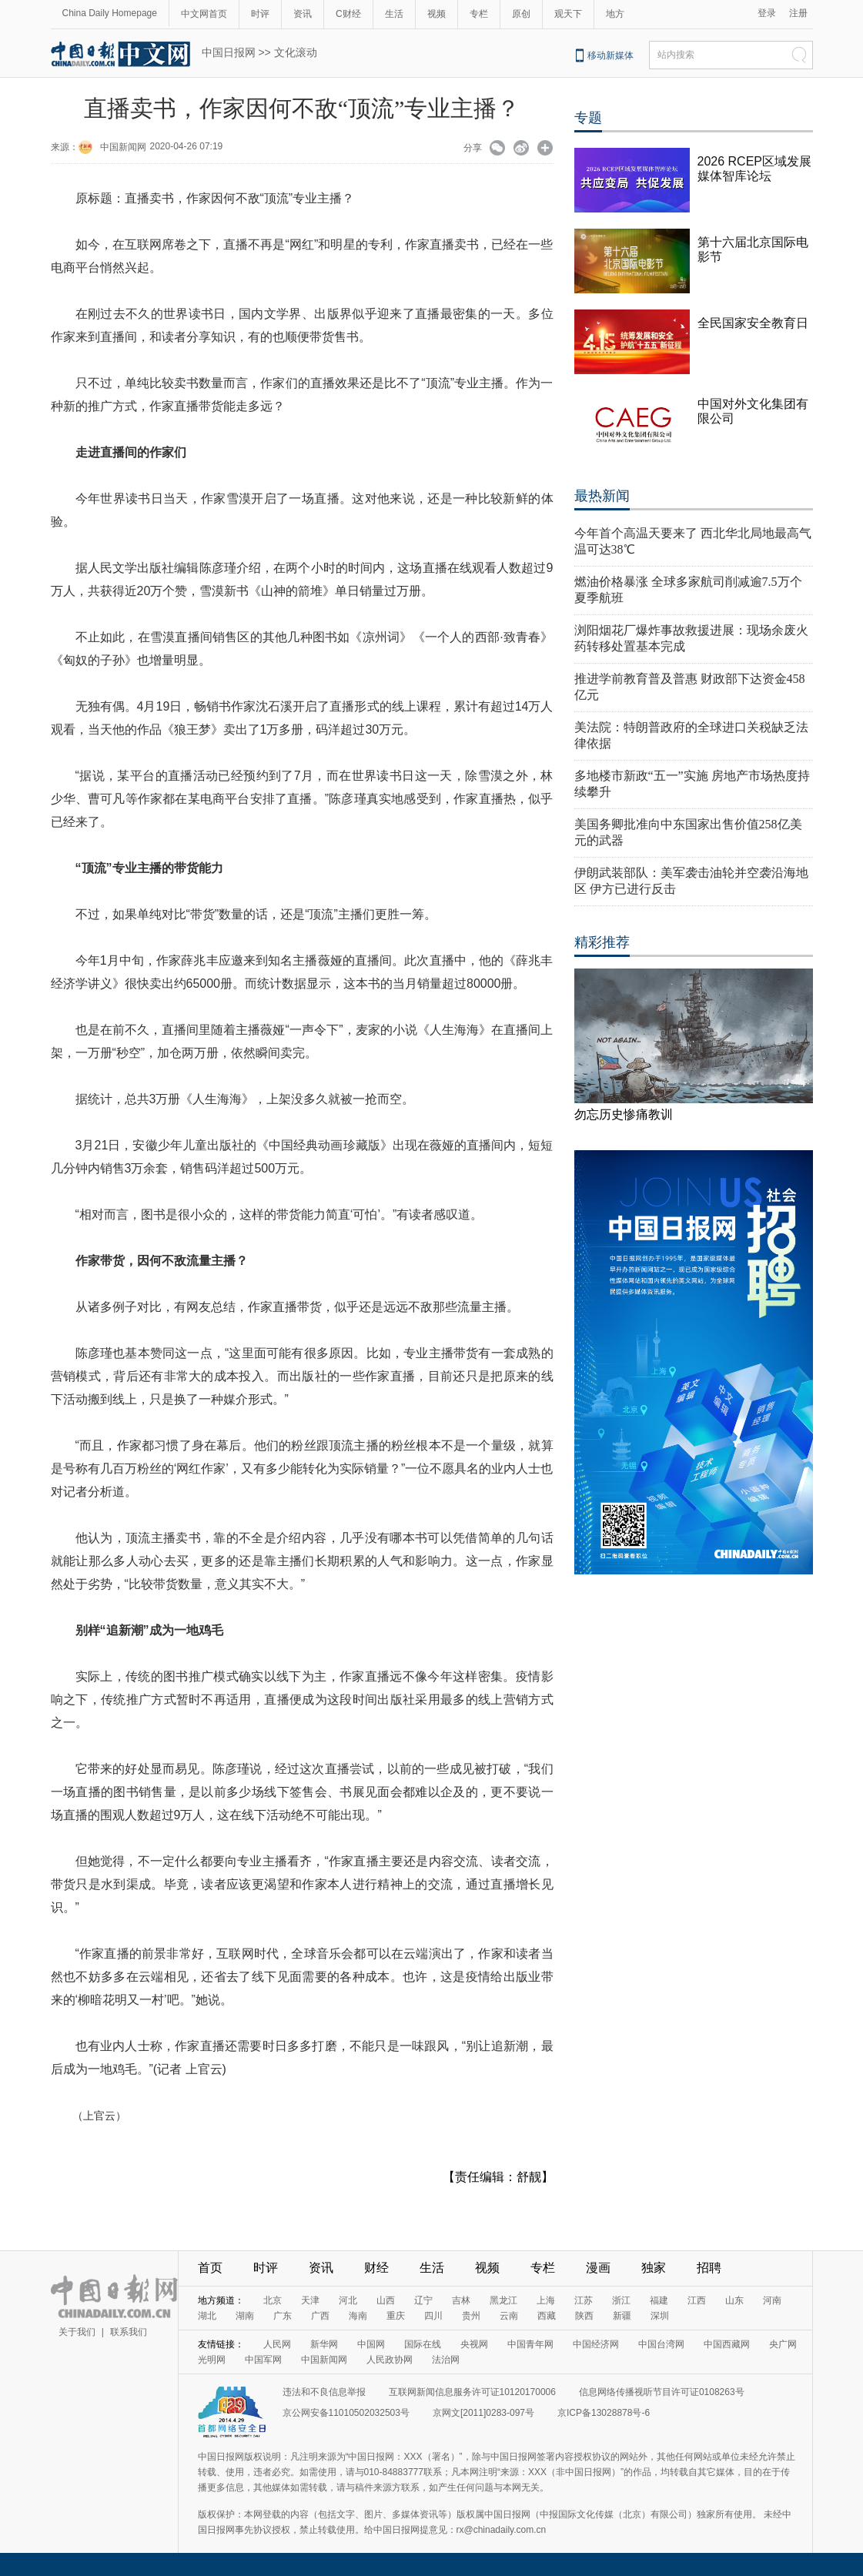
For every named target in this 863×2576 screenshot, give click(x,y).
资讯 (302, 13)
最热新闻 (602, 495)
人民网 (277, 2344)
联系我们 (128, 2332)
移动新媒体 (610, 55)
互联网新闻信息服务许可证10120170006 (472, 2392)
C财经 (348, 13)
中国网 (371, 2344)
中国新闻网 (123, 147)
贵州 (471, 2315)
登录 (767, 13)
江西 (696, 2300)
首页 (210, 2267)
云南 (509, 2315)
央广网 (783, 2344)
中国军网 (263, 2359)
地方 (615, 13)
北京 (272, 2300)
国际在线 (422, 2344)
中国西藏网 (727, 2344)
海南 (358, 2315)
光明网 (212, 2359)
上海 (546, 2300)
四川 (433, 2315)
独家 (653, 2267)
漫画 (598, 2267)
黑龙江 (503, 2300)
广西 (320, 2315)
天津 (310, 2300)
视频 (436, 13)
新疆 (622, 2315)
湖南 (245, 2315)
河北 (348, 2300)
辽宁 (423, 2300)
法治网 (446, 2359)
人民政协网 (389, 2359)
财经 (376, 2267)
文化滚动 (295, 52)
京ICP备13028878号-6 (603, 2412)
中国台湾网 (661, 2344)
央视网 (474, 2344)
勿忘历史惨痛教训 (623, 1114)
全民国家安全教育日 (752, 323)
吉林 (461, 2300)
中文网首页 (204, 13)
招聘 (709, 2267)
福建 (659, 2300)
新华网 (324, 2344)
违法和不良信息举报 (324, 2392)
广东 (282, 2315)
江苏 (583, 2300)
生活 (394, 13)
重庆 (395, 2315)
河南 (772, 2300)
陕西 (584, 2315)
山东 (734, 2300)
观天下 (568, 13)
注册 (798, 13)
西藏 (546, 2315)
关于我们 (77, 2332)
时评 (260, 13)
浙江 (621, 2300)
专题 (588, 117)
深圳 (660, 2315)
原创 (521, 13)
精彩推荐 (602, 942)
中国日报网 (229, 52)
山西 (385, 2300)
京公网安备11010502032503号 (346, 2412)
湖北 (207, 2315)
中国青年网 (530, 2344)
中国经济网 (596, 2344)
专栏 (479, 13)
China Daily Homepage (109, 13)
